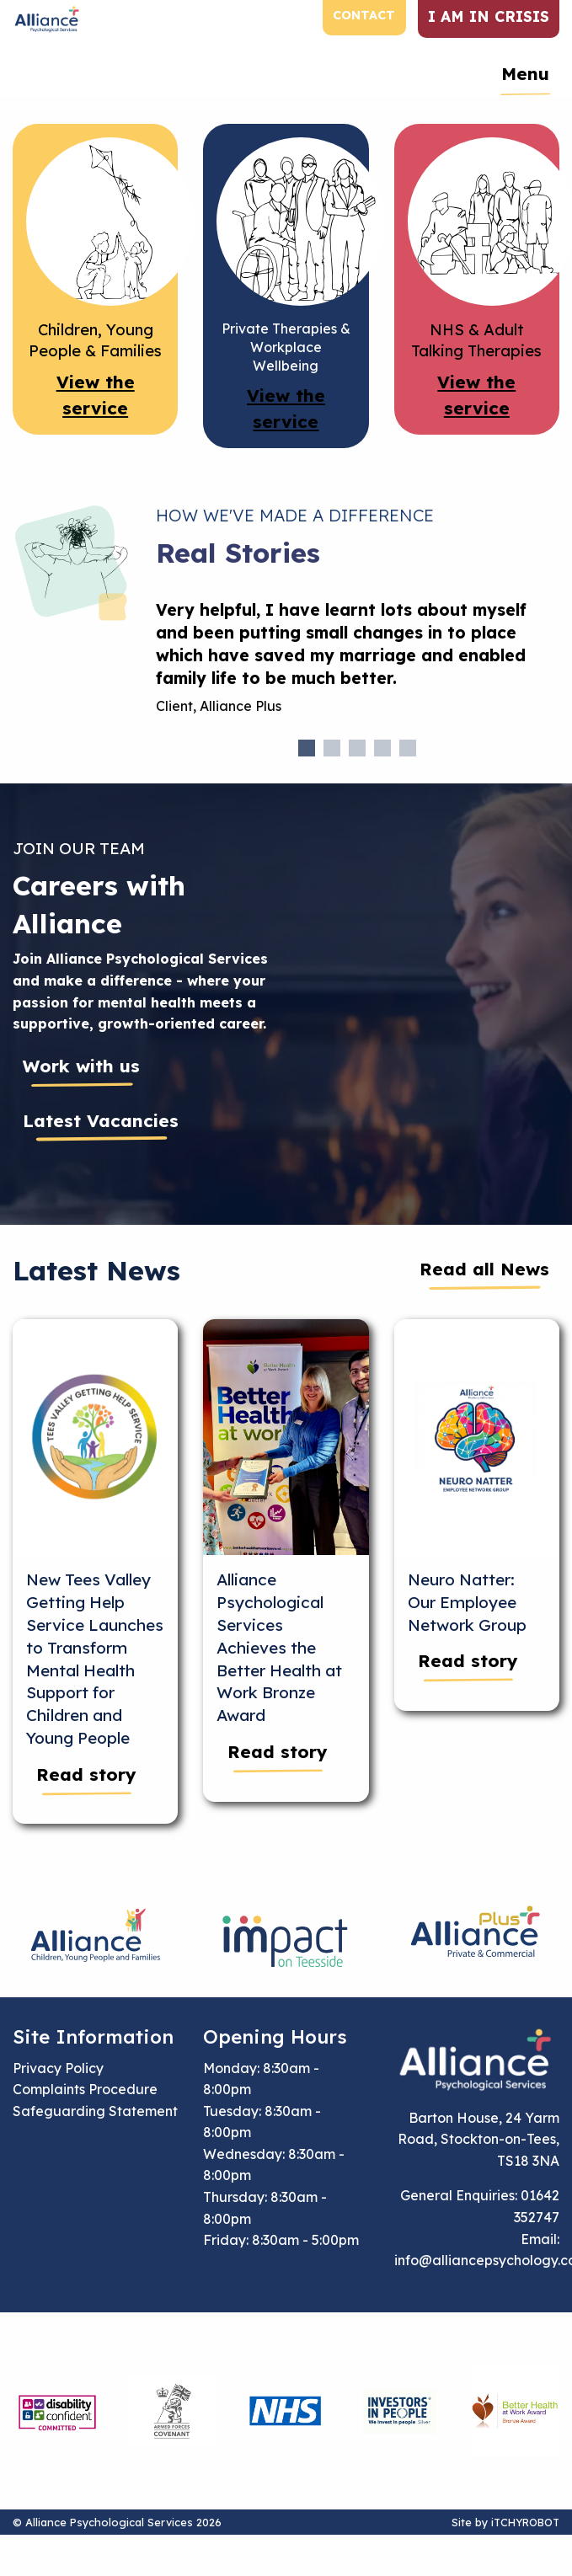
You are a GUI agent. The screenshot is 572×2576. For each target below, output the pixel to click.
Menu (525, 73)
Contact (364, 15)
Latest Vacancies (101, 1120)
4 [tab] (382, 748)
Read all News (484, 1269)
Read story (86, 1774)
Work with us (81, 1066)
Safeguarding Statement (95, 2111)
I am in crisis (488, 16)
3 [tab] (357, 748)
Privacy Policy (58, 2068)
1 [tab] (306, 748)
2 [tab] (331, 748)
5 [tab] (407, 748)
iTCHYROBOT (525, 2522)
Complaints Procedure (85, 2089)
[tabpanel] (358, 665)
